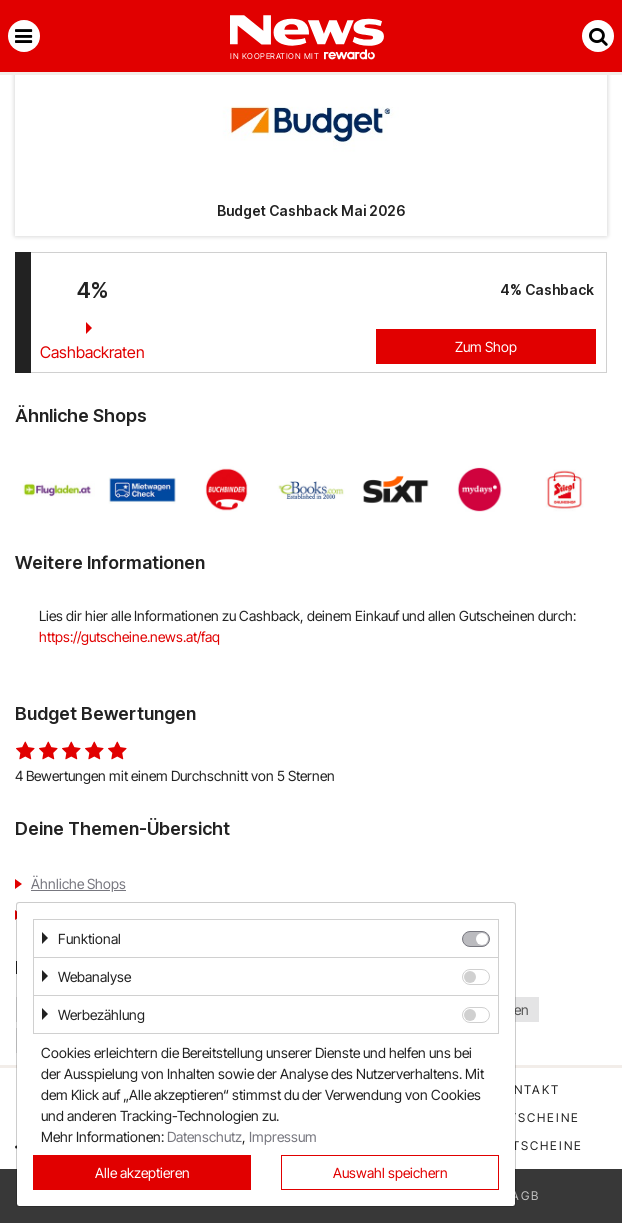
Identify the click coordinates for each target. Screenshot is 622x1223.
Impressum (283, 1136)
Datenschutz (204, 1136)
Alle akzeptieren (142, 1172)
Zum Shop (486, 346)
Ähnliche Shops (78, 883)
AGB (525, 1195)
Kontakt (527, 1089)
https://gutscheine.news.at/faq (129, 636)
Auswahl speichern (390, 1172)
